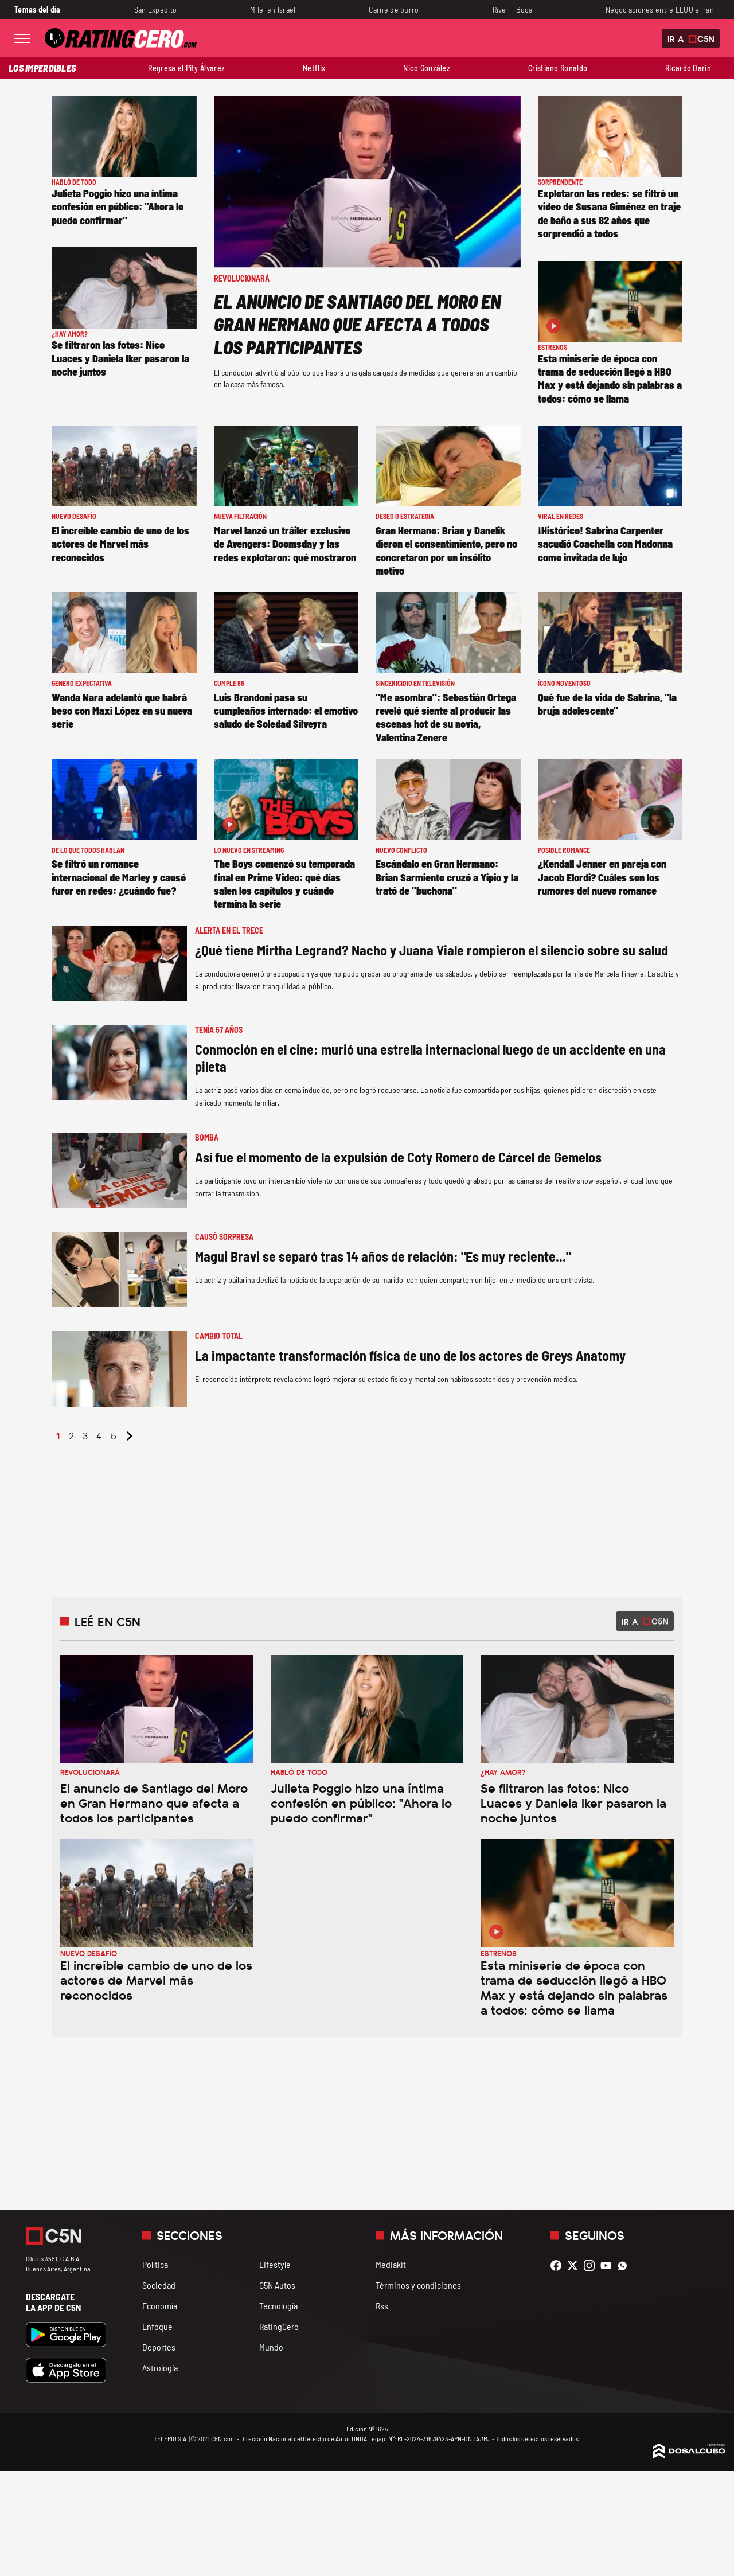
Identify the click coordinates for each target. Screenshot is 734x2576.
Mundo (271, 2346)
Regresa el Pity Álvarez (186, 68)
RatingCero (279, 2326)
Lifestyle (275, 2264)
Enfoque (157, 2326)
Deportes (158, 2346)
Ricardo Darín (688, 68)
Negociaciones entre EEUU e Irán (660, 9)
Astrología (160, 2367)
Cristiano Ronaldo (557, 68)
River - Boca (512, 9)
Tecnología (278, 2305)
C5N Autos (277, 2285)
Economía (159, 2305)
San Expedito (155, 9)
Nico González (426, 68)
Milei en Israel (272, 9)
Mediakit (391, 2264)
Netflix (314, 68)
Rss (382, 2305)
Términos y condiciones (418, 2285)
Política (155, 2264)
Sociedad (158, 2285)
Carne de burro (394, 9)
